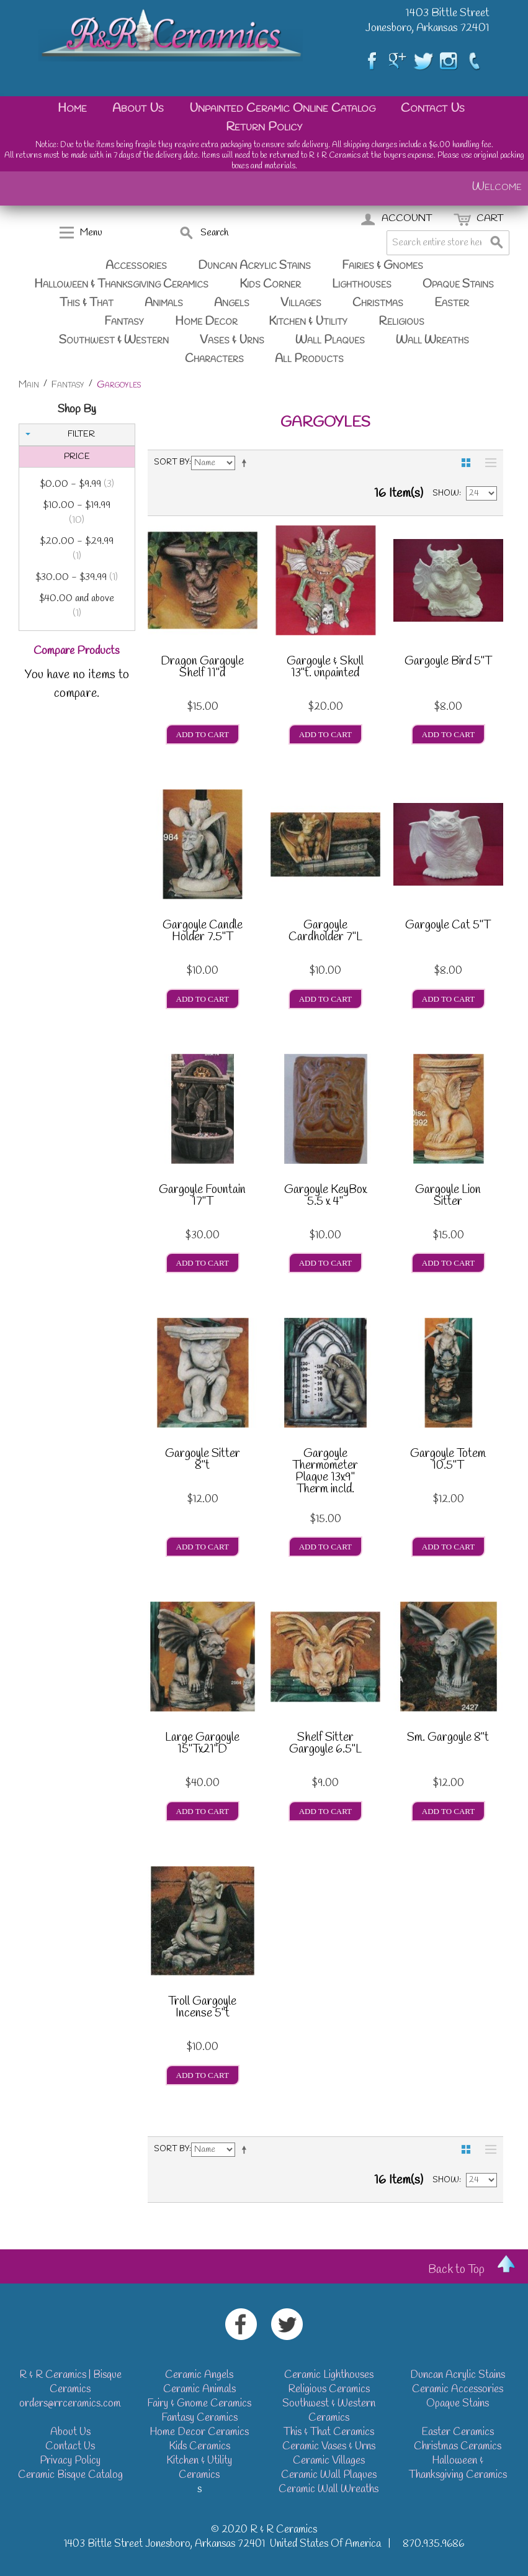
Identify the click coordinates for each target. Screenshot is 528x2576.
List (487, 462)
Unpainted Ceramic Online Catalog (282, 108)
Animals (164, 303)
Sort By (171, 462)
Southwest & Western (114, 340)
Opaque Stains (458, 284)
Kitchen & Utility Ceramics (199, 2468)
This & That (87, 303)
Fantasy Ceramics (199, 2418)
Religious (401, 322)
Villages (300, 303)
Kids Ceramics (199, 2446)
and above (76, 606)
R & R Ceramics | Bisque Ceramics (70, 2382)
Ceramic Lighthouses (329, 2375)
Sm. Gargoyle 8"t (448, 1739)
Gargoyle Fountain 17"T (202, 1197)
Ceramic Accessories (457, 2389)
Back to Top (456, 2270)
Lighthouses (362, 284)
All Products (309, 359)
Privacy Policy (70, 2461)
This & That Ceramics (329, 2432)
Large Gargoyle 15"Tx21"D (202, 1744)
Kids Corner (270, 284)
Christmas (377, 303)
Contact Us (433, 108)
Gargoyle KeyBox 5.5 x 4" (325, 1197)
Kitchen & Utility (308, 322)
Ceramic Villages (329, 2461)
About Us (138, 108)
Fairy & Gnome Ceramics (199, 2404)
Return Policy (264, 127)
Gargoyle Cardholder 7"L (325, 932)
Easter (451, 303)
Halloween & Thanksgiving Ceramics (121, 284)
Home (72, 108)
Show (445, 493)
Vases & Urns (232, 340)
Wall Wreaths (432, 340)
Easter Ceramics (457, 2432)
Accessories (136, 266)
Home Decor (206, 322)
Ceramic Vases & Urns (328, 2446)
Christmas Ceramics (457, 2446)
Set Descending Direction (246, 462)
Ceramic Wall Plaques (329, 2475)
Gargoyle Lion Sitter (448, 1197)
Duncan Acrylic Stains (254, 266)
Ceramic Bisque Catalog (70, 2475)
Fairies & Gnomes (382, 266)
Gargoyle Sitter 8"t (202, 1461)
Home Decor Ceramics (199, 2432)
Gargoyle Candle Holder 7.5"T (203, 932)
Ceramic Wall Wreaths (328, 2489)
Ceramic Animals (199, 2389)
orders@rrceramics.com (70, 2404)
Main (29, 384)
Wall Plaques (330, 340)
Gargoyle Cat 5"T (448, 926)
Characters (214, 359)
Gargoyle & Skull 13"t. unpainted (325, 668)
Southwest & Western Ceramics (328, 2411)
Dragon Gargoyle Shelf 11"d (202, 668)
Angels (231, 303)
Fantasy (124, 322)
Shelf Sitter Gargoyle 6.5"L (325, 1744)
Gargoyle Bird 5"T (448, 662)
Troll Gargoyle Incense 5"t (202, 2008)
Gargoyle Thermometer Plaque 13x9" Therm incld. (325, 1471)
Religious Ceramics (329, 2389)
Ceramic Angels (199, 2375)
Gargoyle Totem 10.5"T (448, 1461)
